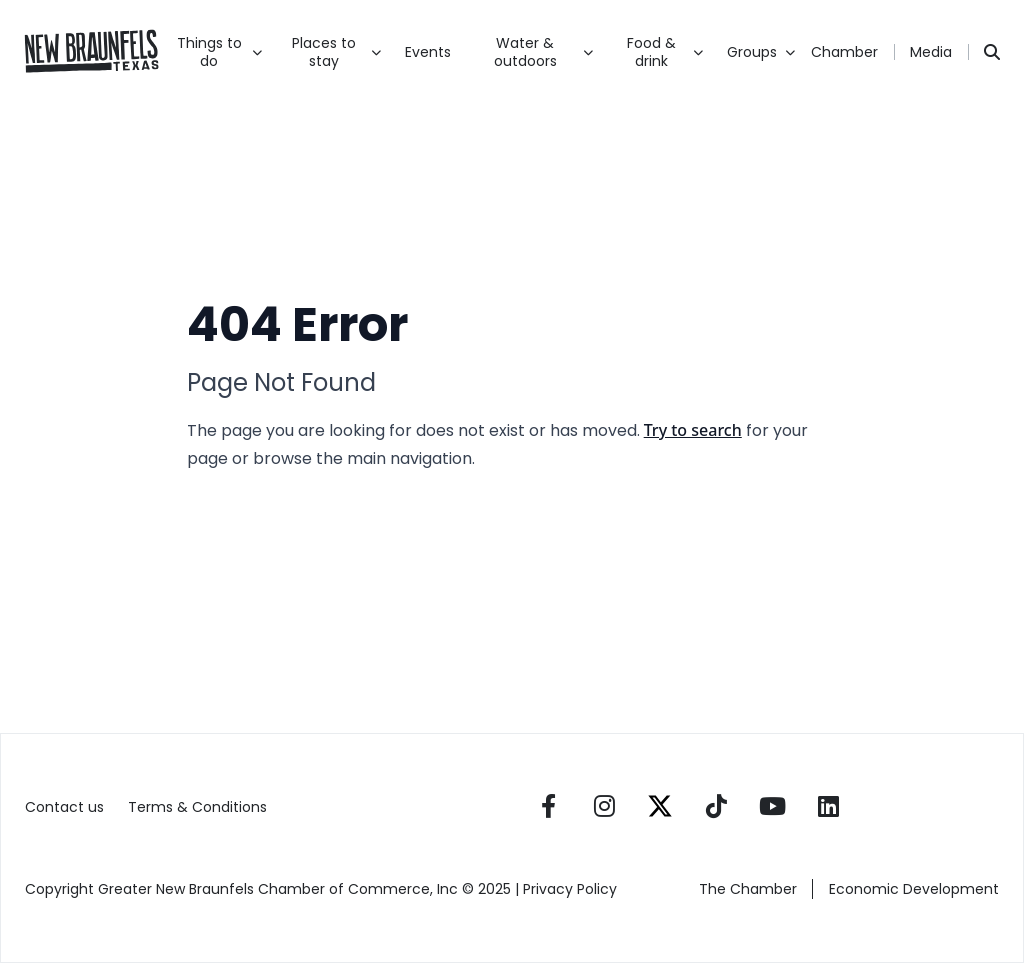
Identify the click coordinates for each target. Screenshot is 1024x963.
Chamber (844, 52)
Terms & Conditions (197, 807)
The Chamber (748, 889)
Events (428, 52)
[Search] (992, 52)
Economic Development (914, 889)
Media (931, 52)
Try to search (693, 430)
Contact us (64, 807)
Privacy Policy (572, 889)
